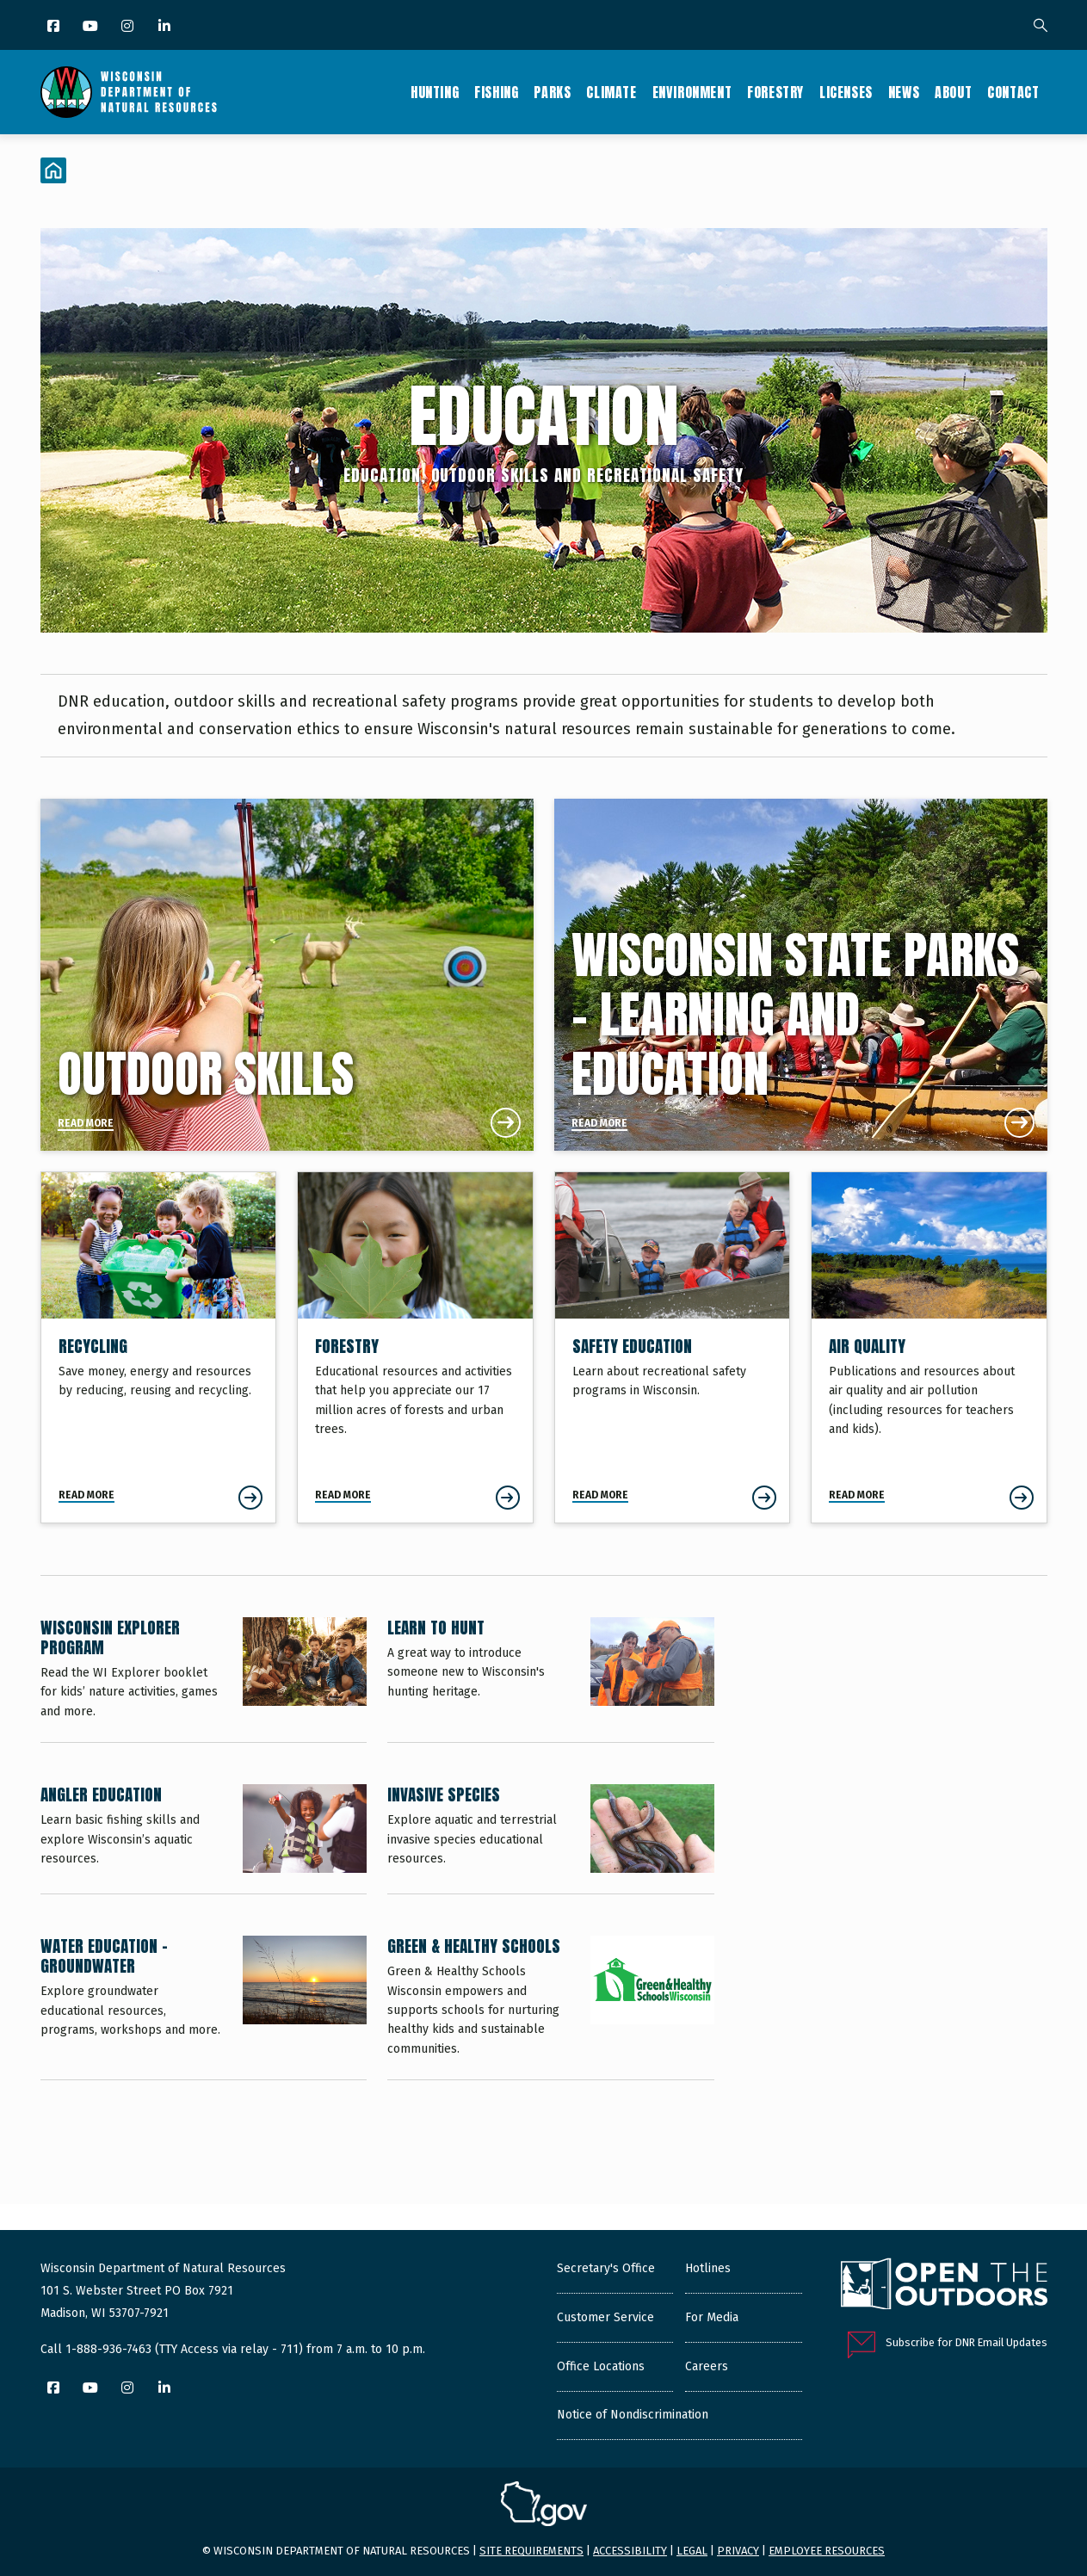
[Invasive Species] (550, 1838)
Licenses (846, 92)
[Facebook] (54, 27)
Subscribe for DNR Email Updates (966, 2342)
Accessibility (630, 2550)
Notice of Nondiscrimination (632, 2414)
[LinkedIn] (165, 27)
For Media (711, 2317)
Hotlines (708, 2268)
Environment (692, 92)
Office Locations (601, 2366)
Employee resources (827, 2550)
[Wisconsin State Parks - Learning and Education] (800, 975)
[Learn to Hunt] (550, 1679)
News (903, 92)
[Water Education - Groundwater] (203, 2007)
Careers (706, 2366)
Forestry (775, 92)
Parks (552, 92)
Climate (611, 92)
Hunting (435, 92)
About (953, 92)
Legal (691, 2550)
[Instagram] (128, 27)
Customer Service (605, 2317)
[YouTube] (91, 27)
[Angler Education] (203, 1838)
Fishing (496, 92)
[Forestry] (415, 1347)
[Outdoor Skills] (287, 975)
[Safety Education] (672, 1347)
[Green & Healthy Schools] (550, 2007)
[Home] (53, 170)
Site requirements (531, 2550)
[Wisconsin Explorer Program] (203, 1679)
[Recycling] (158, 1347)
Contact (1013, 92)
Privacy (738, 2550)
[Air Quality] (929, 1347)
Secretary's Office (606, 2268)
